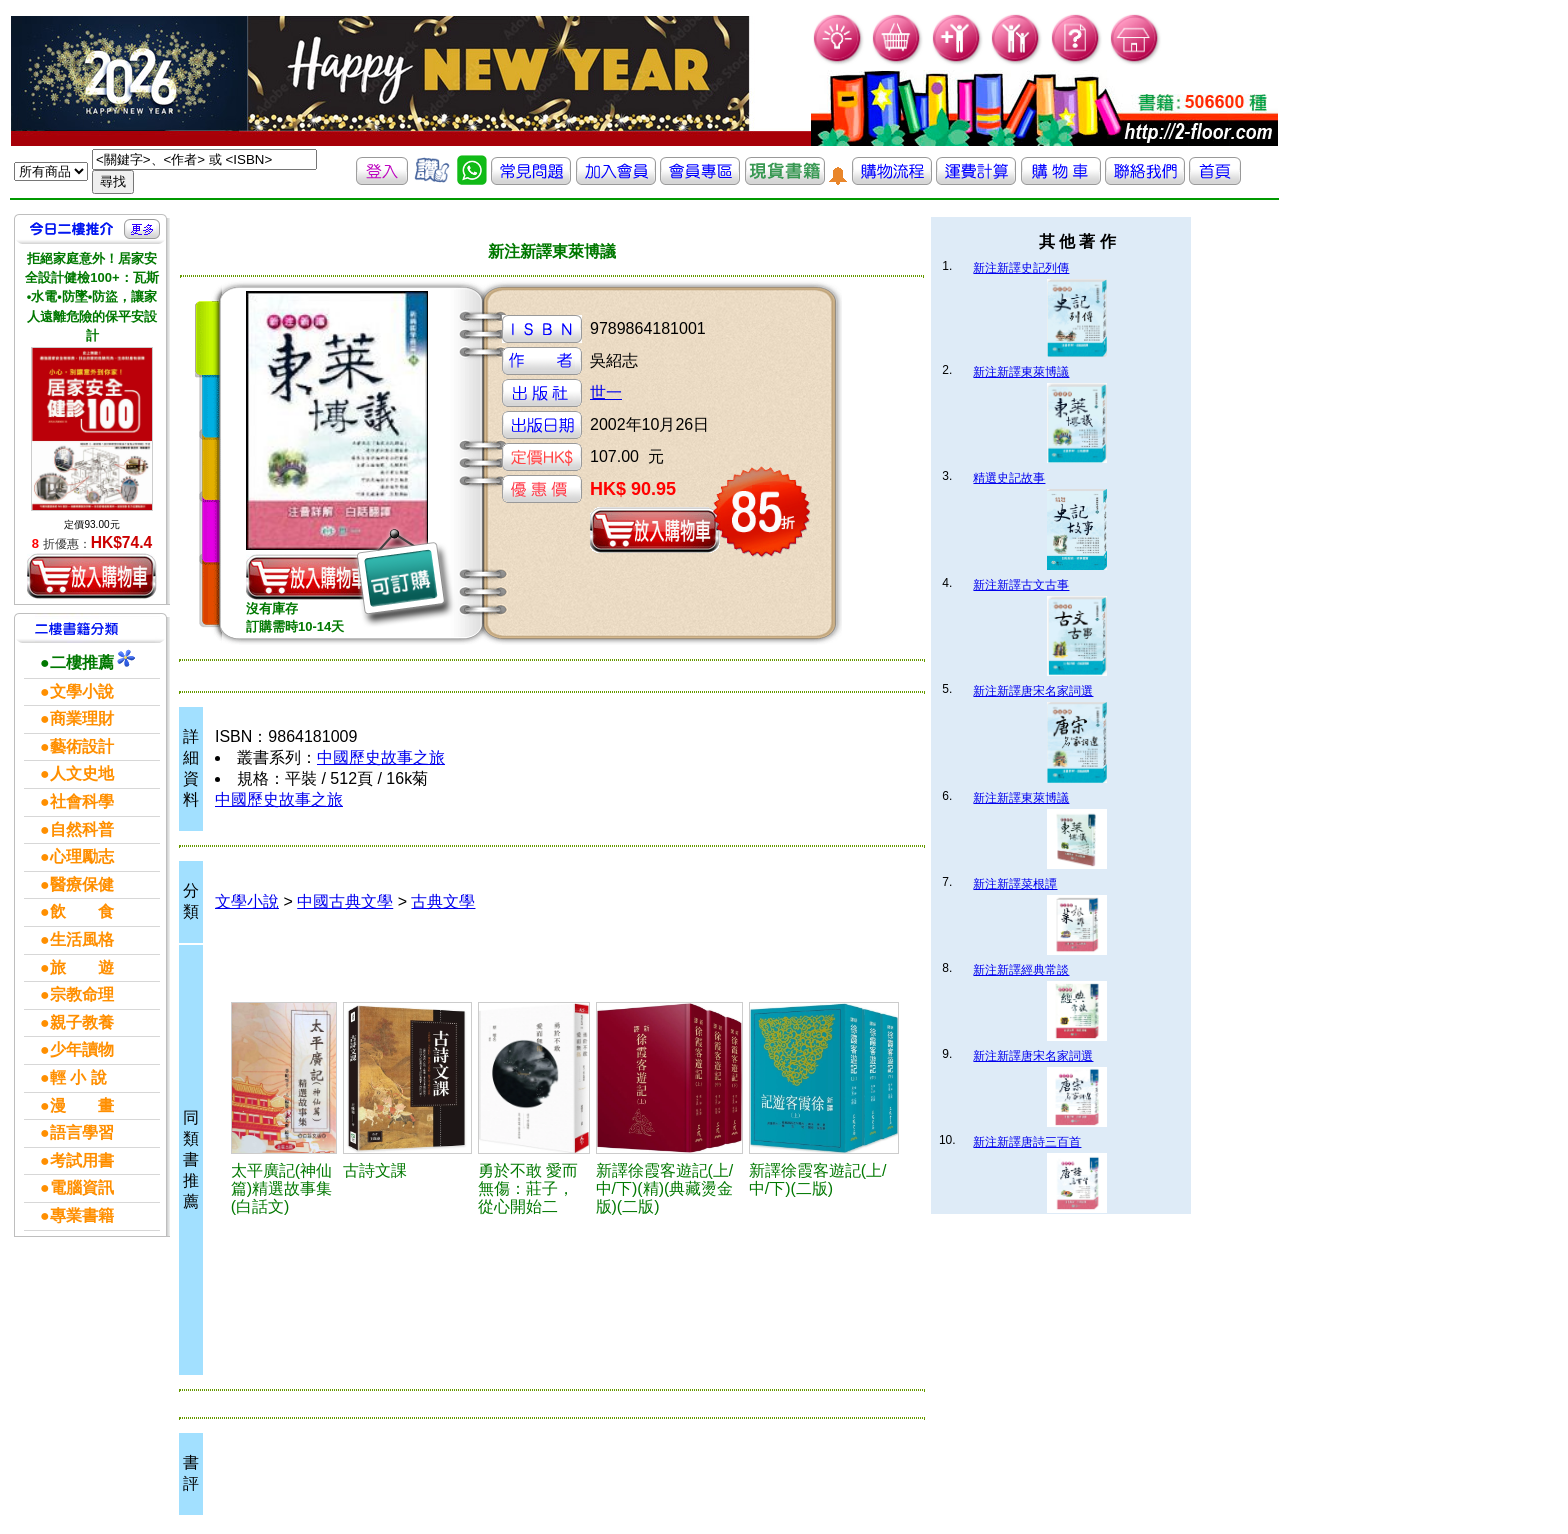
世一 (606, 392)
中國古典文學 (345, 901)
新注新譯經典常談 (1021, 970)
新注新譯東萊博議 (1021, 372)
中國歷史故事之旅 (381, 757)
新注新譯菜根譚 (1015, 884)
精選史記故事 (1009, 478)
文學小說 (247, 901)
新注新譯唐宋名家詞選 (1033, 691)
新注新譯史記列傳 (1021, 268)
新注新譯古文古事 (1021, 585)
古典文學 (443, 901)
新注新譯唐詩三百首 (1027, 1142)
